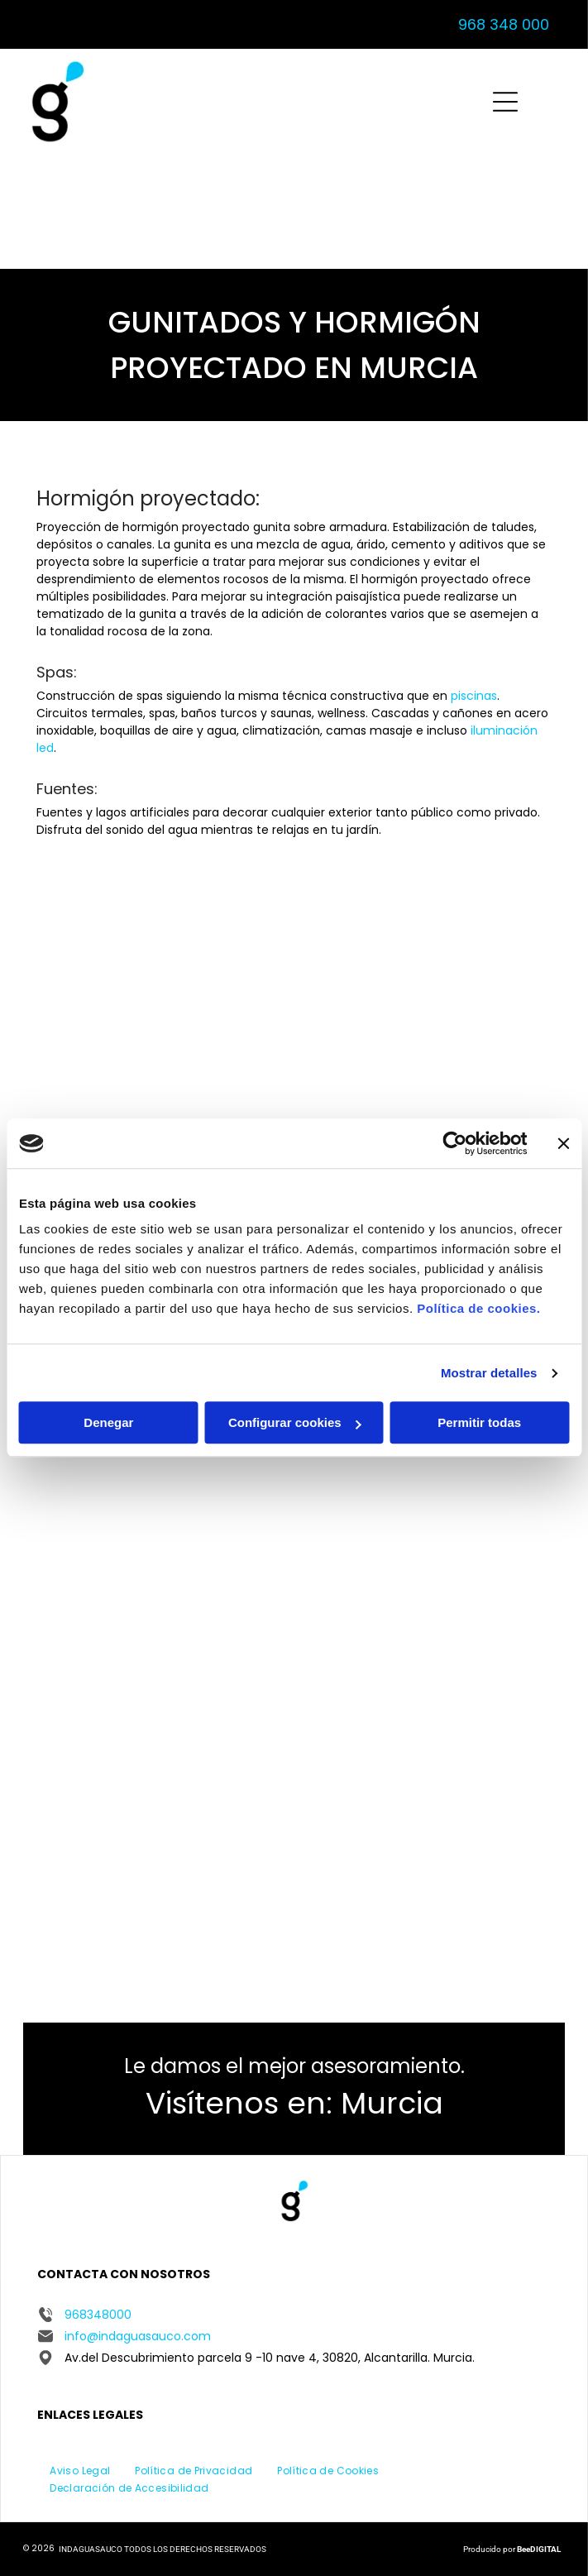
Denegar (108, 1423)
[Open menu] (505, 101)
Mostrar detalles (489, 1373)
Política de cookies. (478, 1309)
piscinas (474, 695)
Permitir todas (479, 1423)
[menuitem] (79, 2469)
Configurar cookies (294, 1423)
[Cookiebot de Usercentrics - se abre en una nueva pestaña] (454, 1143)
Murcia (392, 2103)
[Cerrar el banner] (563, 1143)
